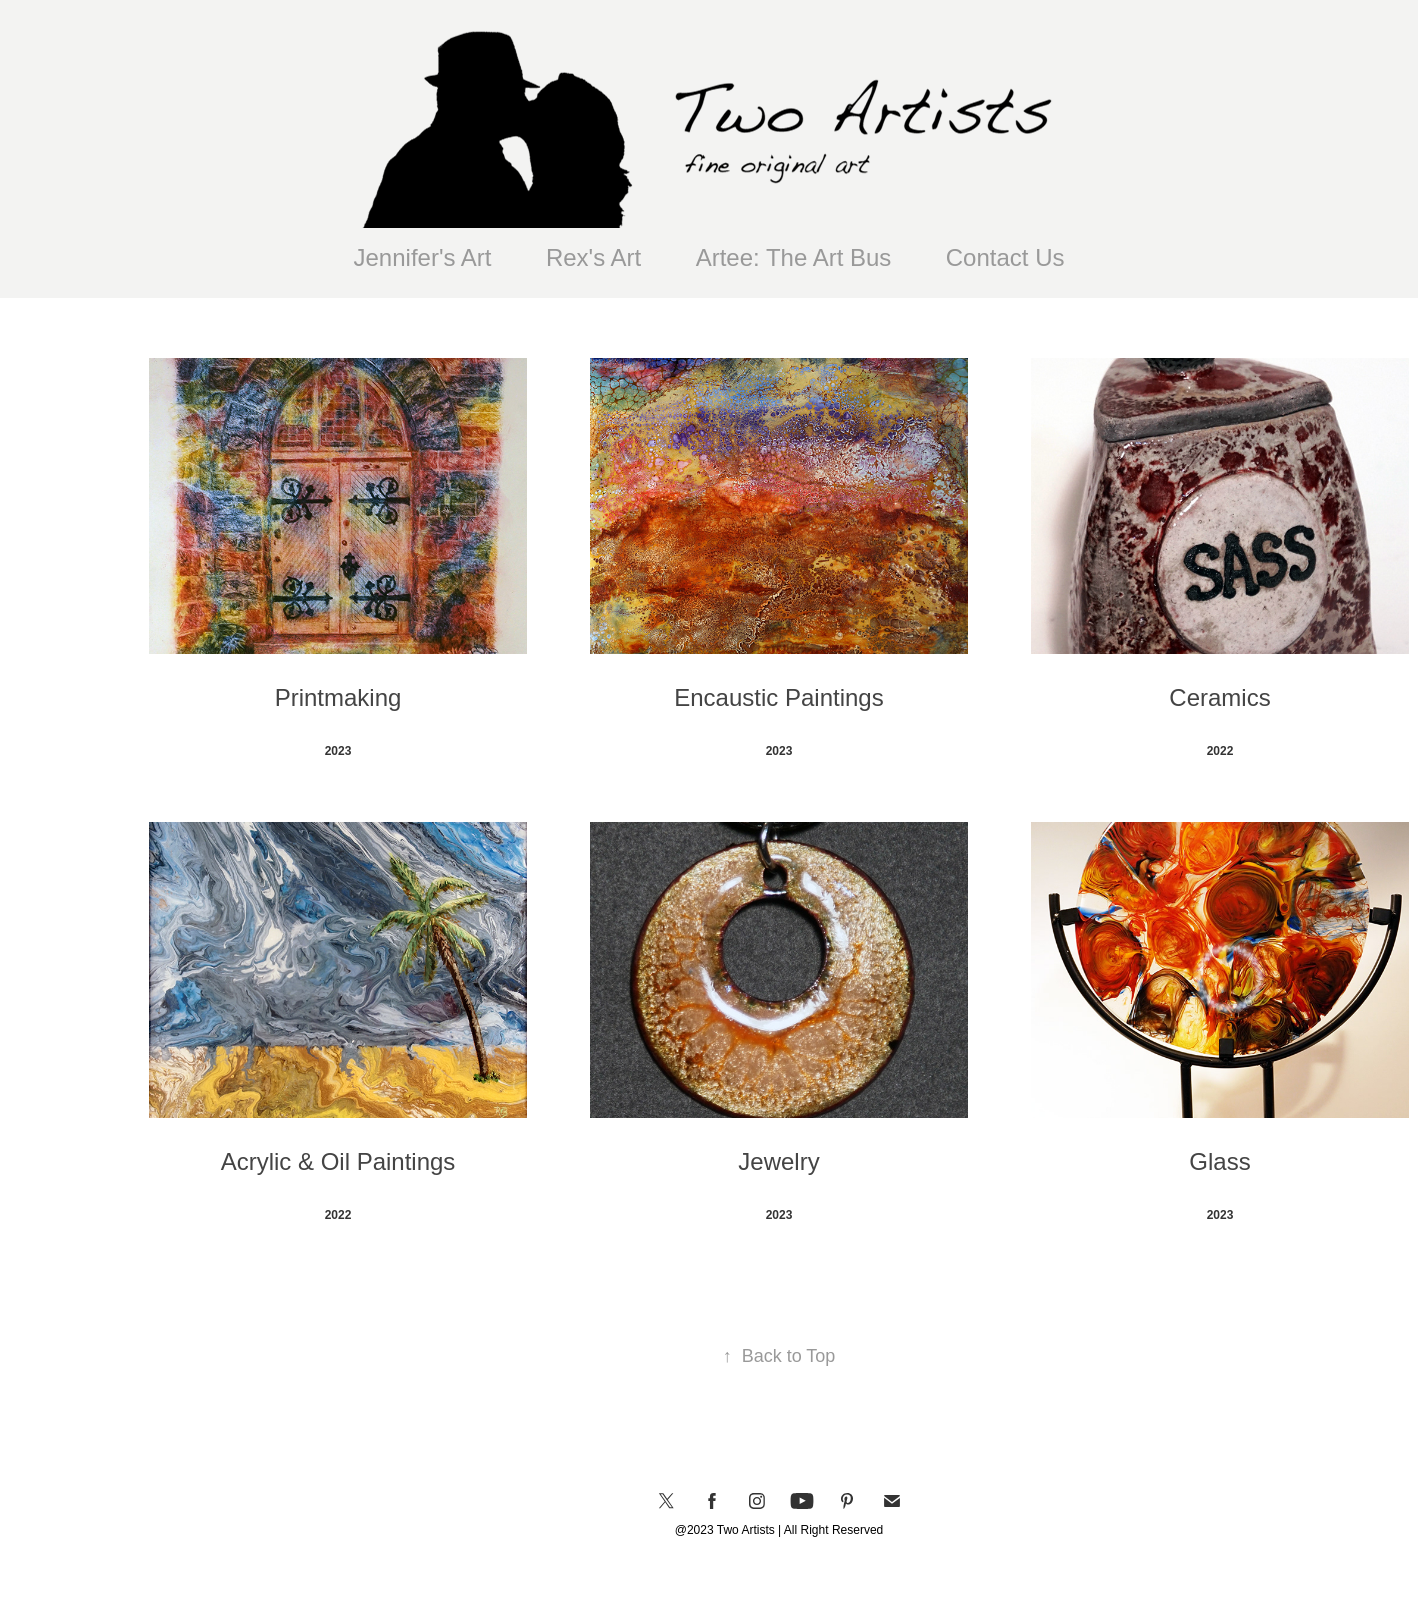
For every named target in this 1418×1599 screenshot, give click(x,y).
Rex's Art (593, 257)
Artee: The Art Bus (794, 257)
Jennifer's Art (423, 257)
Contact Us (1005, 257)
